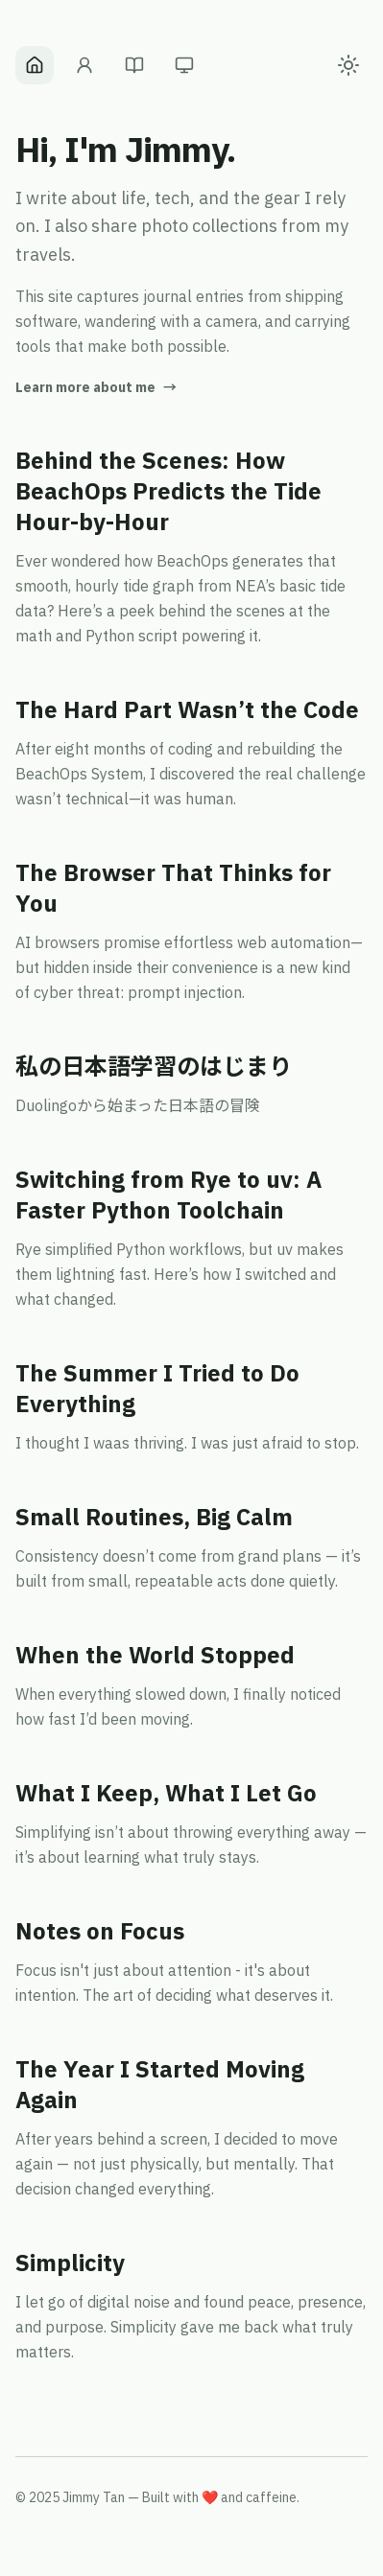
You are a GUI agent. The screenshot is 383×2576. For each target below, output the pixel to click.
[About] (84, 65)
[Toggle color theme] (348, 65)
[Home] (34, 65)
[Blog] (134, 65)
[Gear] (184, 65)
